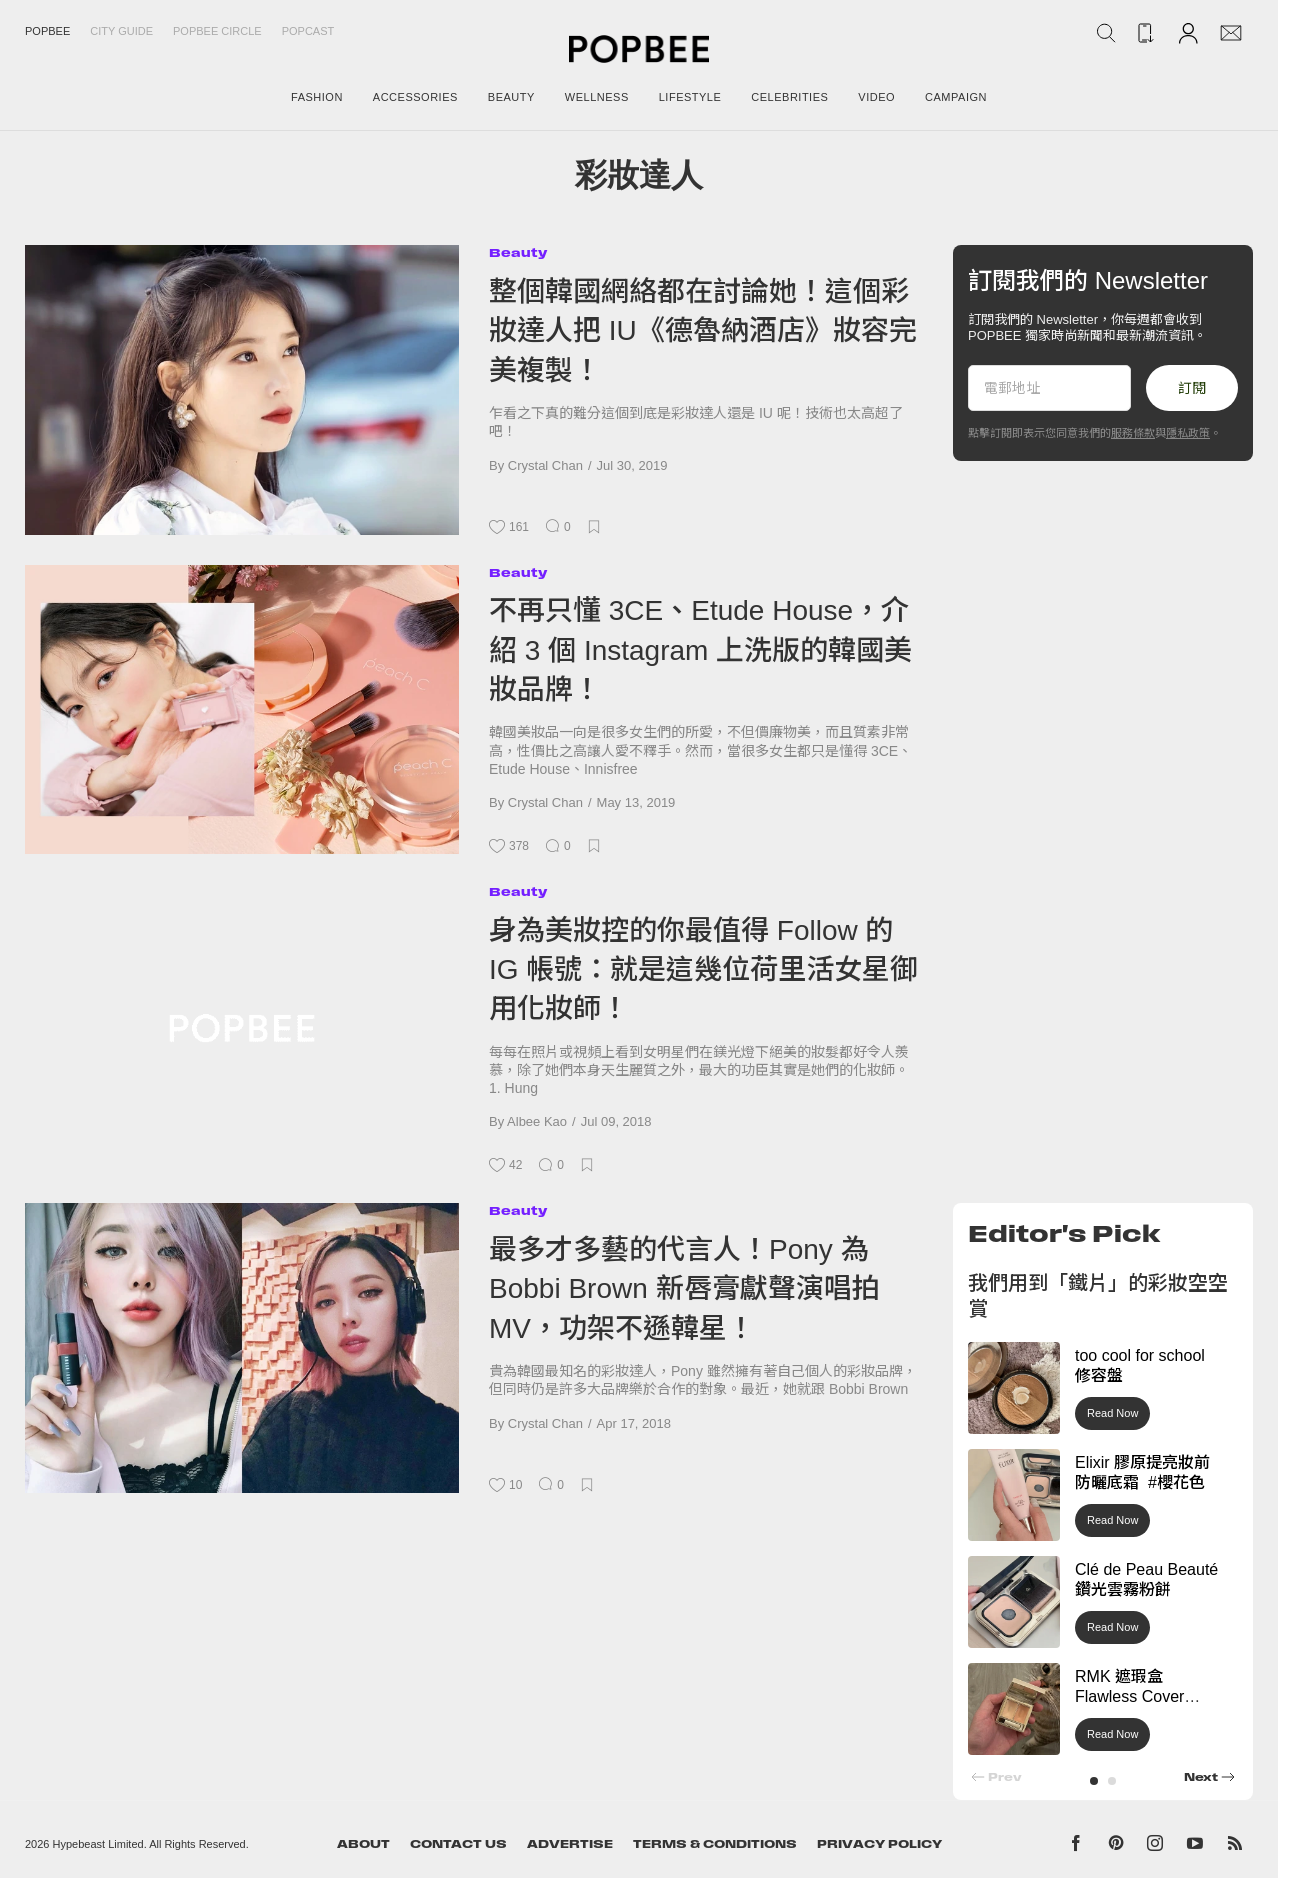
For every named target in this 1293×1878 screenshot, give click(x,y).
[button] (1094, 1781)
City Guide (121, 31)
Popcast (308, 31)
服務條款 (1133, 433)
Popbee (47, 31)
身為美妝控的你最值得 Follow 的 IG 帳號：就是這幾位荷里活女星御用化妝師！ (703, 970)
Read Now (1112, 1413)
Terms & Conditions (715, 1844)
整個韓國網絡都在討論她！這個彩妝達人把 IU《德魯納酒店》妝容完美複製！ (703, 331)
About (363, 1844)
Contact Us (458, 1844)
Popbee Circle (217, 31)
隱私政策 (1188, 433)
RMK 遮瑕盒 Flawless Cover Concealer (1129, 1697)
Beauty (518, 252)
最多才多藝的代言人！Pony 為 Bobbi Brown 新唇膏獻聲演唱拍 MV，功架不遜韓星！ (684, 1289)
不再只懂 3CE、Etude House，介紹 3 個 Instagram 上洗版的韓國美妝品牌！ (700, 650)
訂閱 (1192, 388)
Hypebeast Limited (98, 1844)
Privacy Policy (879, 1844)
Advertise (570, 1844)
